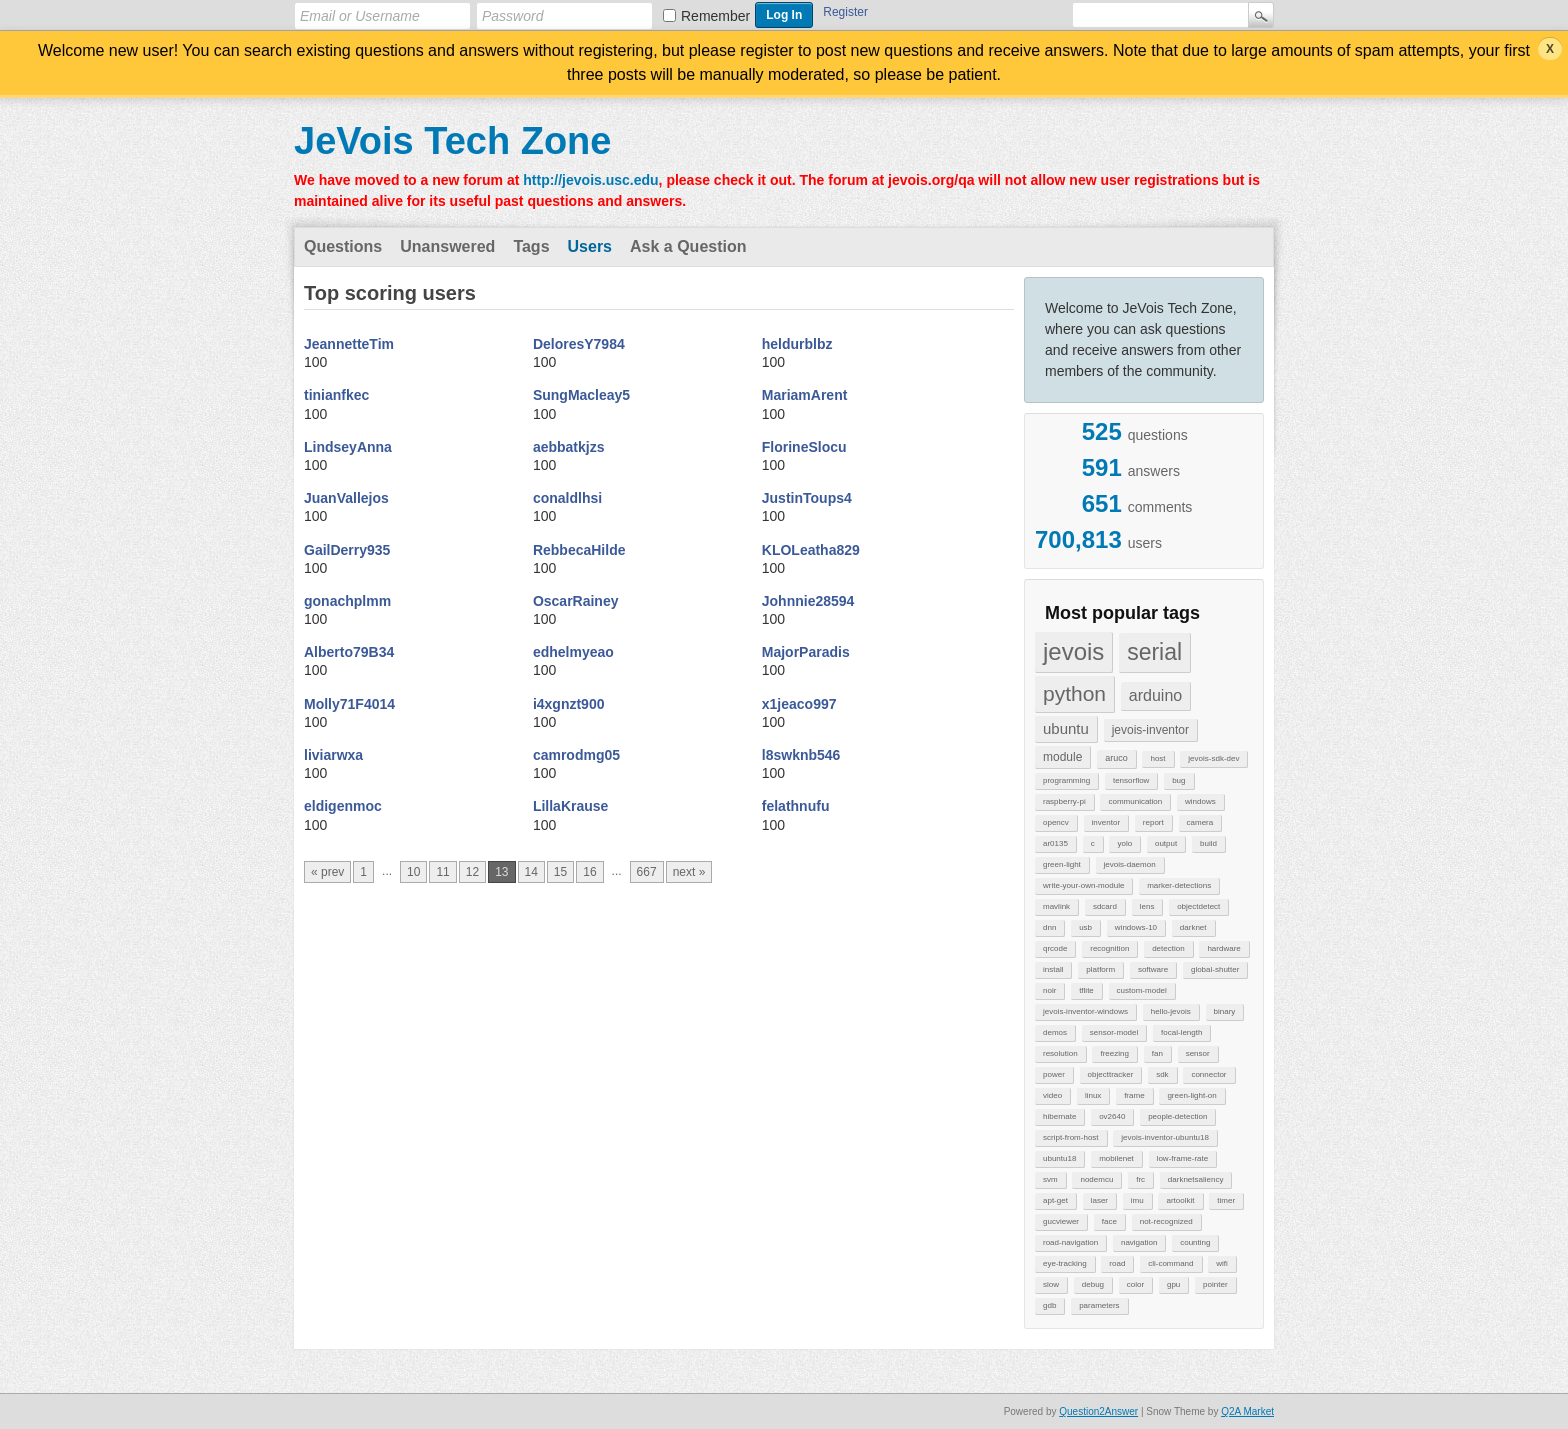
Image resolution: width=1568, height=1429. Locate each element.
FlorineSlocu (804, 447)
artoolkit (1180, 1200)
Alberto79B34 (349, 652)
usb (1085, 927)
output (1166, 843)
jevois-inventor (1150, 730)
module (1062, 757)
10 (413, 872)
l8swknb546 (801, 755)
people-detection (1177, 1116)
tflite (1086, 990)
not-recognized (1166, 1221)
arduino (1155, 695)
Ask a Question (688, 246)
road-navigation (1070, 1242)
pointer (1215, 1284)
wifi (1222, 1263)
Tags (531, 246)
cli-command (1170, 1263)
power (1054, 1074)
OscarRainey (576, 601)
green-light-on (1191, 1095)
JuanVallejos (346, 498)
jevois (1073, 651)
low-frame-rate (1183, 1158)
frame (1134, 1095)
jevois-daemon (1130, 864)
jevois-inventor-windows (1085, 1011)
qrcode (1055, 948)
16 (589, 872)
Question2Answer (1098, 1411)
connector (1208, 1074)
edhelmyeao (573, 652)
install (1053, 969)
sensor (1198, 1053)
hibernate (1059, 1116)
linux (1093, 1095)
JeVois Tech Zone (452, 141)
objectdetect (1198, 906)
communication (1135, 801)
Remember (715, 16)
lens (1147, 906)
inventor (1106, 822)
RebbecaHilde (579, 550)
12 (472, 872)
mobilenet (1116, 1158)
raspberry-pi (1064, 801)
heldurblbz (797, 344)
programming (1066, 780)
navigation (1139, 1242)
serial (1154, 652)
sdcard (1105, 906)
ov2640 (1112, 1116)
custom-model (1142, 990)
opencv (1056, 822)
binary (1225, 1011)
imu (1137, 1200)
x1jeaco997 (799, 704)
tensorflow (1131, 780)
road (1117, 1263)
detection (1168, 948)
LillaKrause (570, 806)
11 (442, 872)
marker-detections (1179, 885)
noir (1049, 990)
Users (590, 246)
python (1074, 693)
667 (647, 872)
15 (560, 872)
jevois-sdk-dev (1213, 758)
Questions (343, 246)
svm (1050, 1179)
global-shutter (1215, 969)
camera (1200, 822)
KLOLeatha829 (811, 550)
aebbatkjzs (569, 447)
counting (1195, 1242)
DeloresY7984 (579, 344)
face (1109, 1221)
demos (1055, 1032)
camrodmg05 (576, 755)
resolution (1060, 1053)
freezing (1114, 1053)
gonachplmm (347, 601)
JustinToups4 (807, 498)
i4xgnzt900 (569, 704)
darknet (1193, 927)
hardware (1223, 948)
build (1208, 843)
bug (1178, 780)
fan (1157, 1053)
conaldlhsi (567, 498)
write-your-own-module (1083, 885)
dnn (1049, 927)
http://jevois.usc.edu (590, 180)
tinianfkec (336, 395)
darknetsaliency (1196, 1179)
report (1153, 822)
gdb (1049, 1305)
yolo (1124, 843)
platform (1100, 969)
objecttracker (1111, 1074)
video (1052, 1095)
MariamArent (805, 395)
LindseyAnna (348, 447)
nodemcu (1096, 1179)
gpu (1173, 1284)
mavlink (1056, 906)
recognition (1109, 948)
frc (1140, 1179)
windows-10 (1136, 927)
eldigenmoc (343, 806)
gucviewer (1061, 1221)
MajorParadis (806, 652)
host (1157, 758)
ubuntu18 (1059, 1158)
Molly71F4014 (349, 704)
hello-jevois (1171, 1011)
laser (1099, 1200)
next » (689, 872)
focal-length (1181, 1032)
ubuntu (1066, 728)
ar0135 (1055, 843)
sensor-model (1114, 1032)
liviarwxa (333, 755)
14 (531, 872)
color (1135, 1284)
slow (1051, 1284)
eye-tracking (1065, 1263)
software (1153, 969)
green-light (1062, 864)
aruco (1116, 758)
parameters (1099, 1305)
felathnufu (796, 806)
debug (1093, 1284)
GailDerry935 (347, 550)
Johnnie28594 (808, 601)
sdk (1162, 1074)
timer (1226, 1200)
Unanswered (447, 246)
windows (1200, 801)
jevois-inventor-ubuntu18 (1165, 1137)
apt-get (1055, 1200)
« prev (327, 872)
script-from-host (1071, 1137)
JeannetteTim (349, 344)
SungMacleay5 (581, 395)
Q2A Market (1247, 1411)
